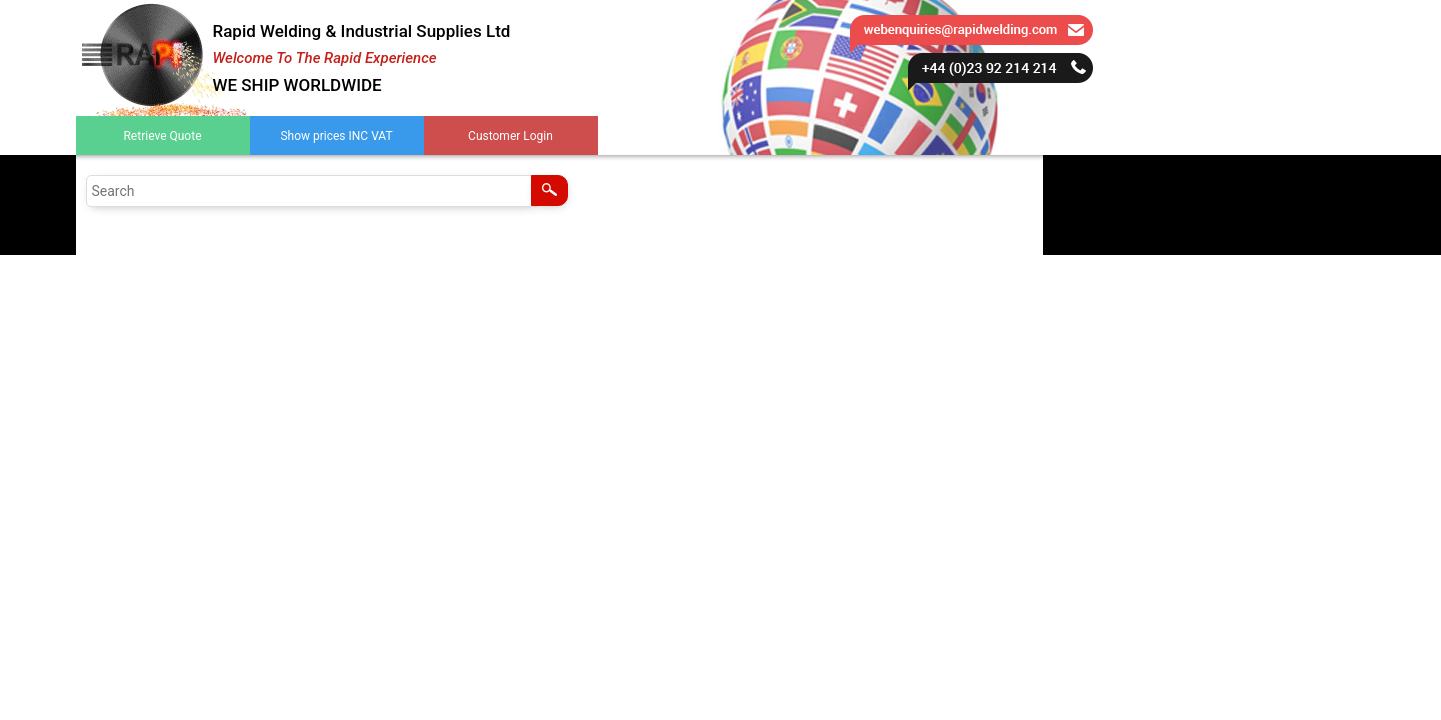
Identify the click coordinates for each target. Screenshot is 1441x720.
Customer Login (510, 136)
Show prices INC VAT (336, 136)
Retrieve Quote (162, 136)
